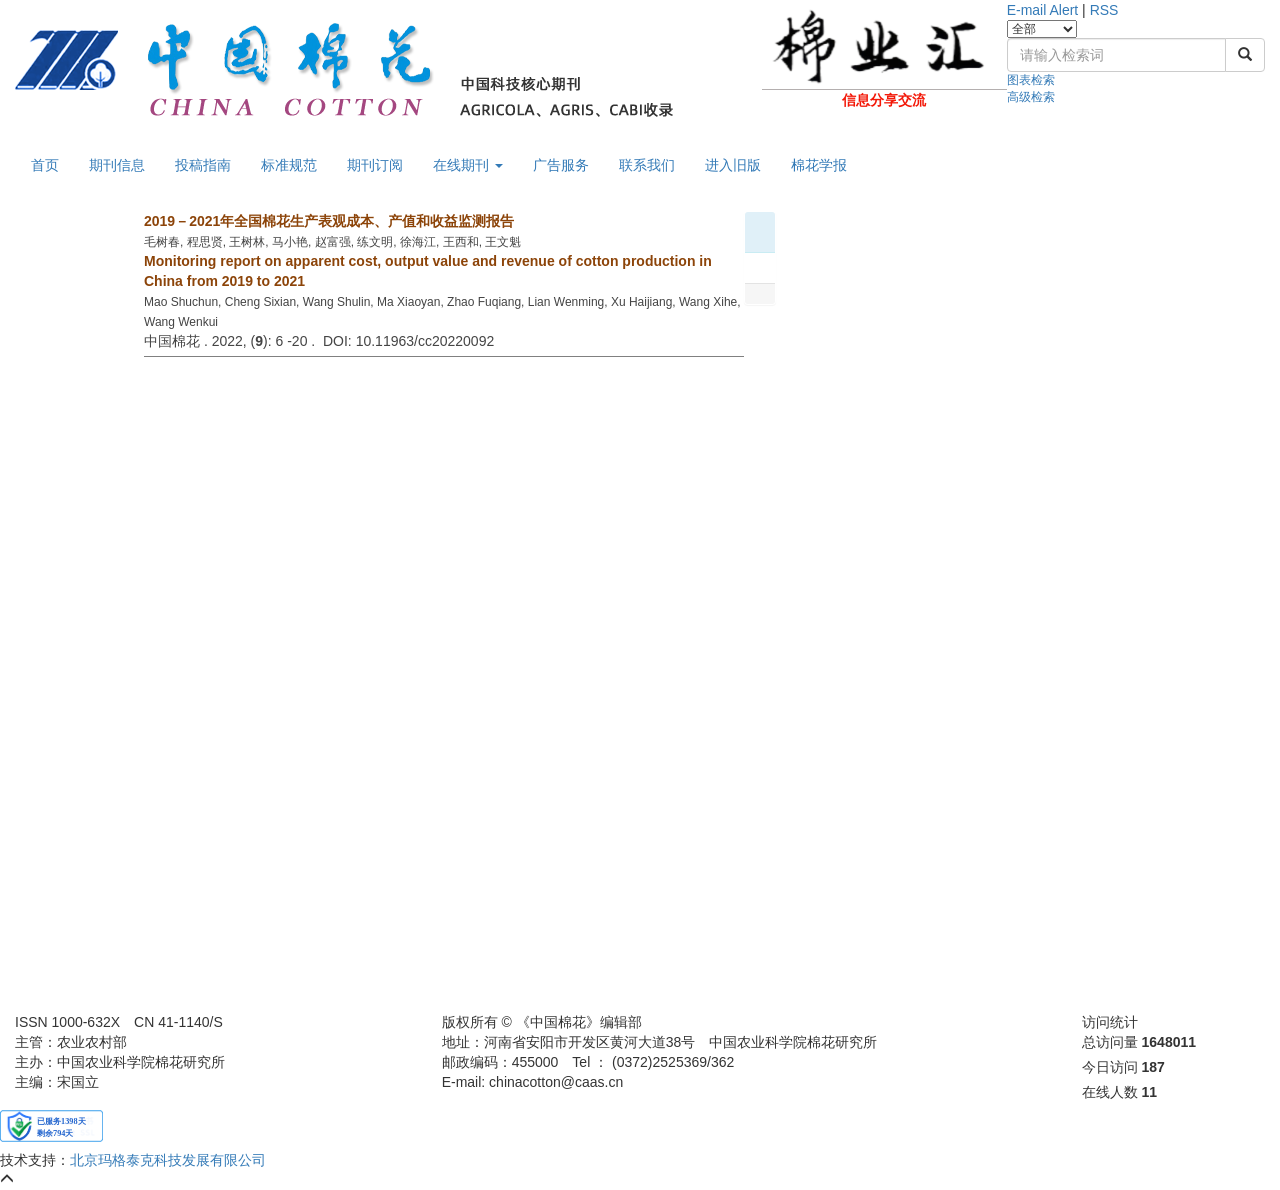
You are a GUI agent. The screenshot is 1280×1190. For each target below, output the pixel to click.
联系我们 (647, 165)
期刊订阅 (375, 165)
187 (1153, 1067)
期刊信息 (117, 165)
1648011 (1169, 1042)
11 (1150, 1092)
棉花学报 (819, 165)
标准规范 (289, 165)
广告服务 (561, 165)
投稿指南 (203, 165)
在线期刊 (468, 165)
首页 (45, 165)
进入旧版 (733, 165)
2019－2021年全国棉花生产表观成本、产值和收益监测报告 (329, 221)
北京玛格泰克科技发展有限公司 (168, 1160)
